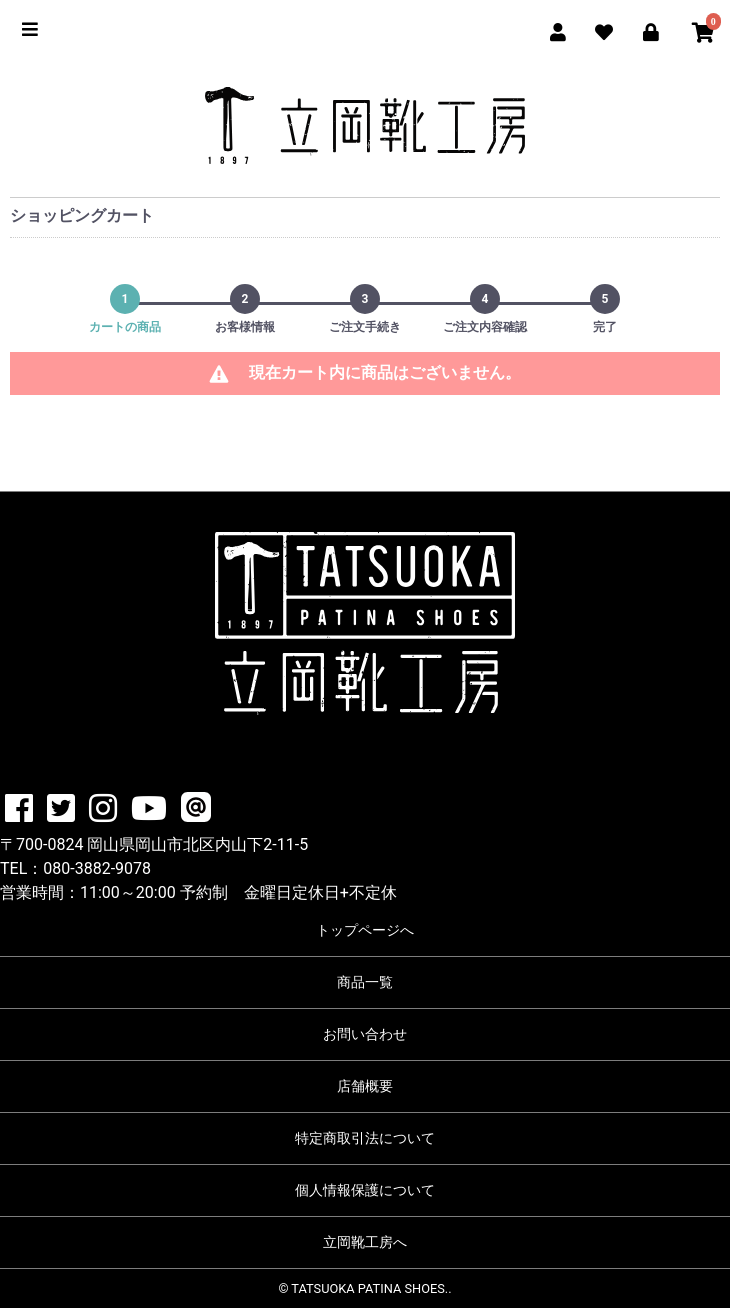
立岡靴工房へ (365, 1242)
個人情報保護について (365, 1190)
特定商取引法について (365, 1138)
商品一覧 (365, 982)
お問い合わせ (365, 1034)
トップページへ (365, 930)
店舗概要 (365, 1086)
